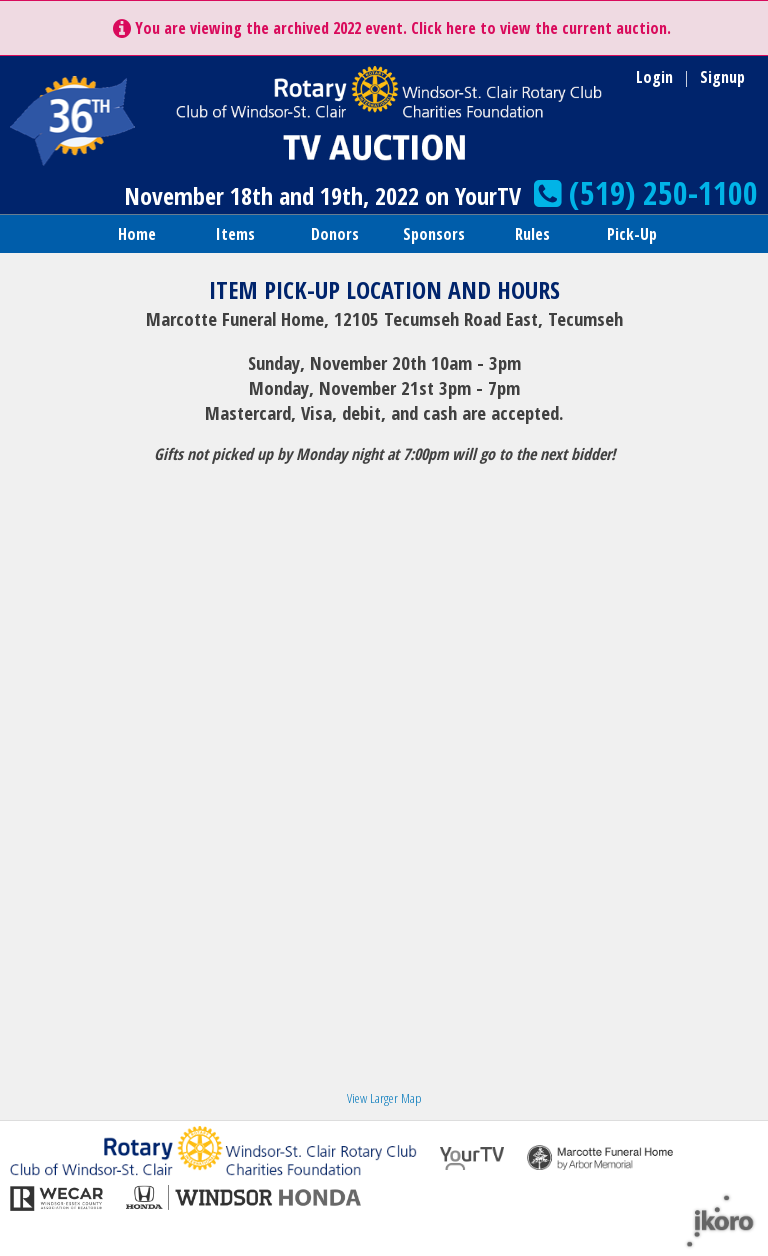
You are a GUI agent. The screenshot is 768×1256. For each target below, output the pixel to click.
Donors (335, 234)
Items (235, 234)
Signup (722, 77)
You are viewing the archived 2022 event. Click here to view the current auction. (392, 28)
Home (137, 234)
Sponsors (434, 234)
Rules (532, 234)
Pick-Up (632, 234)
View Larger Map (384, 1098)
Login (654, 77)
